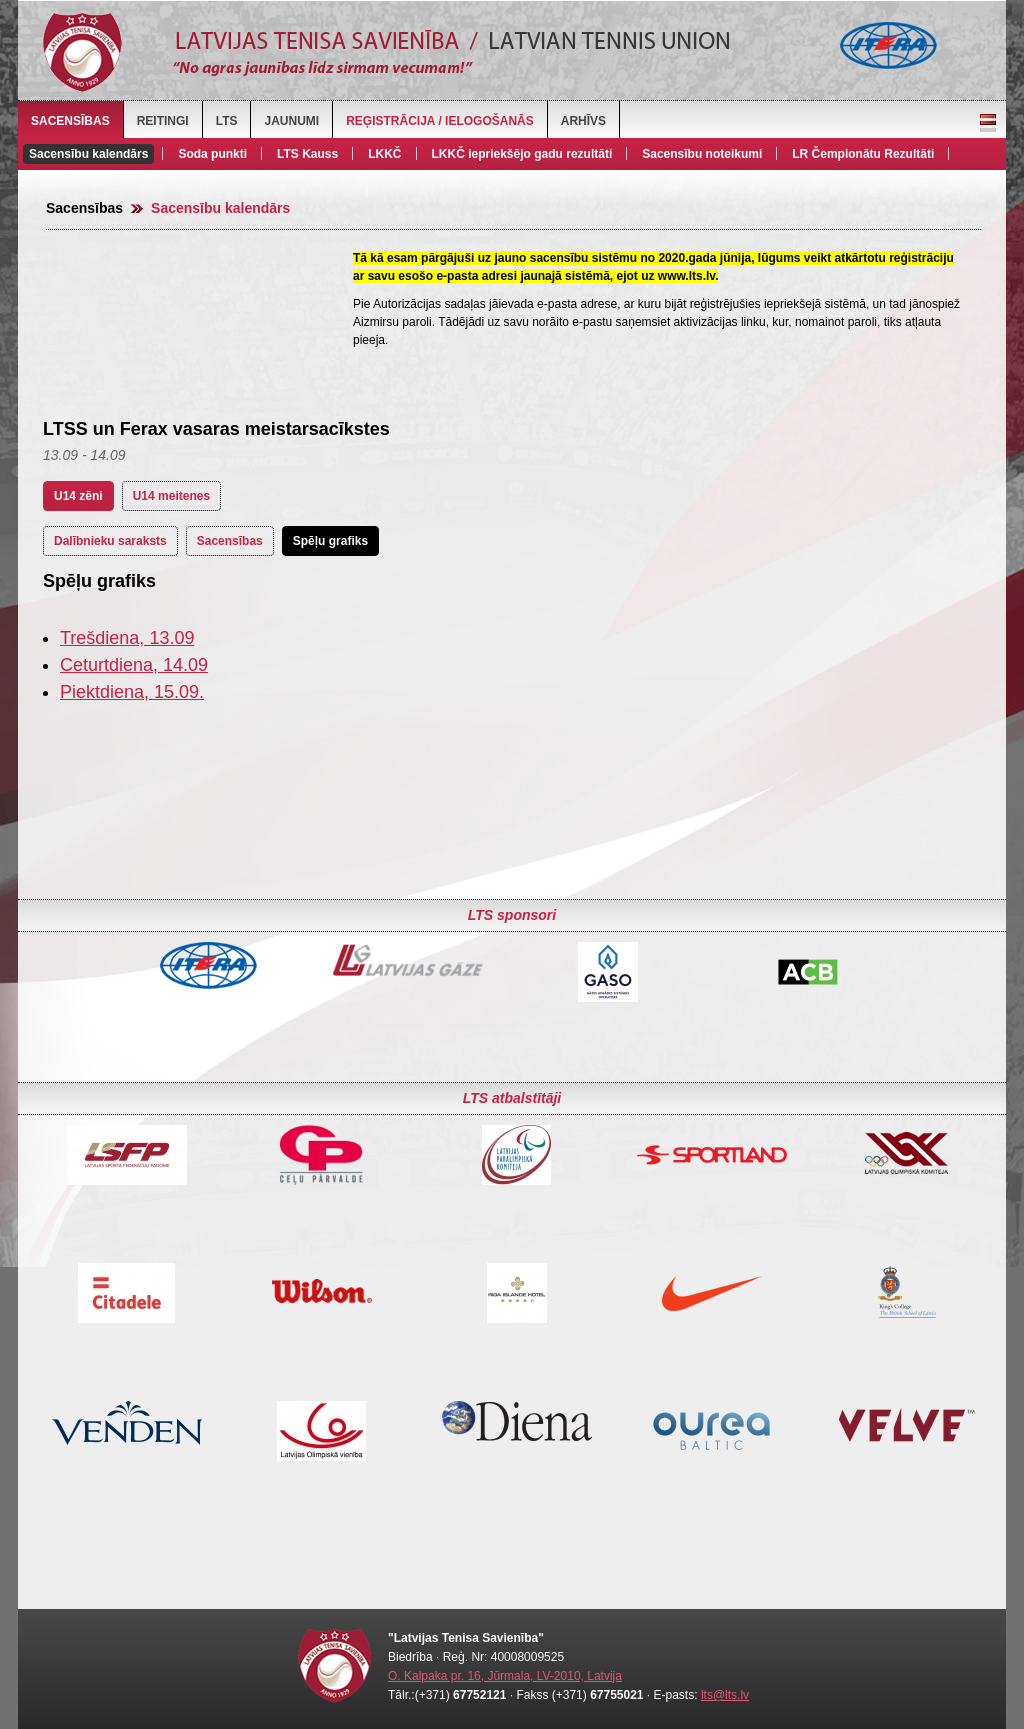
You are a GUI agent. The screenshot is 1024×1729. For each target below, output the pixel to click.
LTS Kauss (307, 154)
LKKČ (384, 154)
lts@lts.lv (725, 1695)
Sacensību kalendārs (88, 154)
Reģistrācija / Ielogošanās (440, 121)
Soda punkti (212, 154)
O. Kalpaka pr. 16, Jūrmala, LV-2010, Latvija (505, 1676)
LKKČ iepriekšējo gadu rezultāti (522, 154)
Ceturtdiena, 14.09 (134, 665)
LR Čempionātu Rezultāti (863, 154)
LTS (227, 121)
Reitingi (163, 121)
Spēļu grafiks (330, 541)
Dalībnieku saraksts (110, 541)
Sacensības (70, 121)
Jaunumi (291, 121)
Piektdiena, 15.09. (132, 692)
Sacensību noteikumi (702, 154)
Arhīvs (583, 121)
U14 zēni (78, 496)
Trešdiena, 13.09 (127, 638)
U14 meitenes (171, 496)
